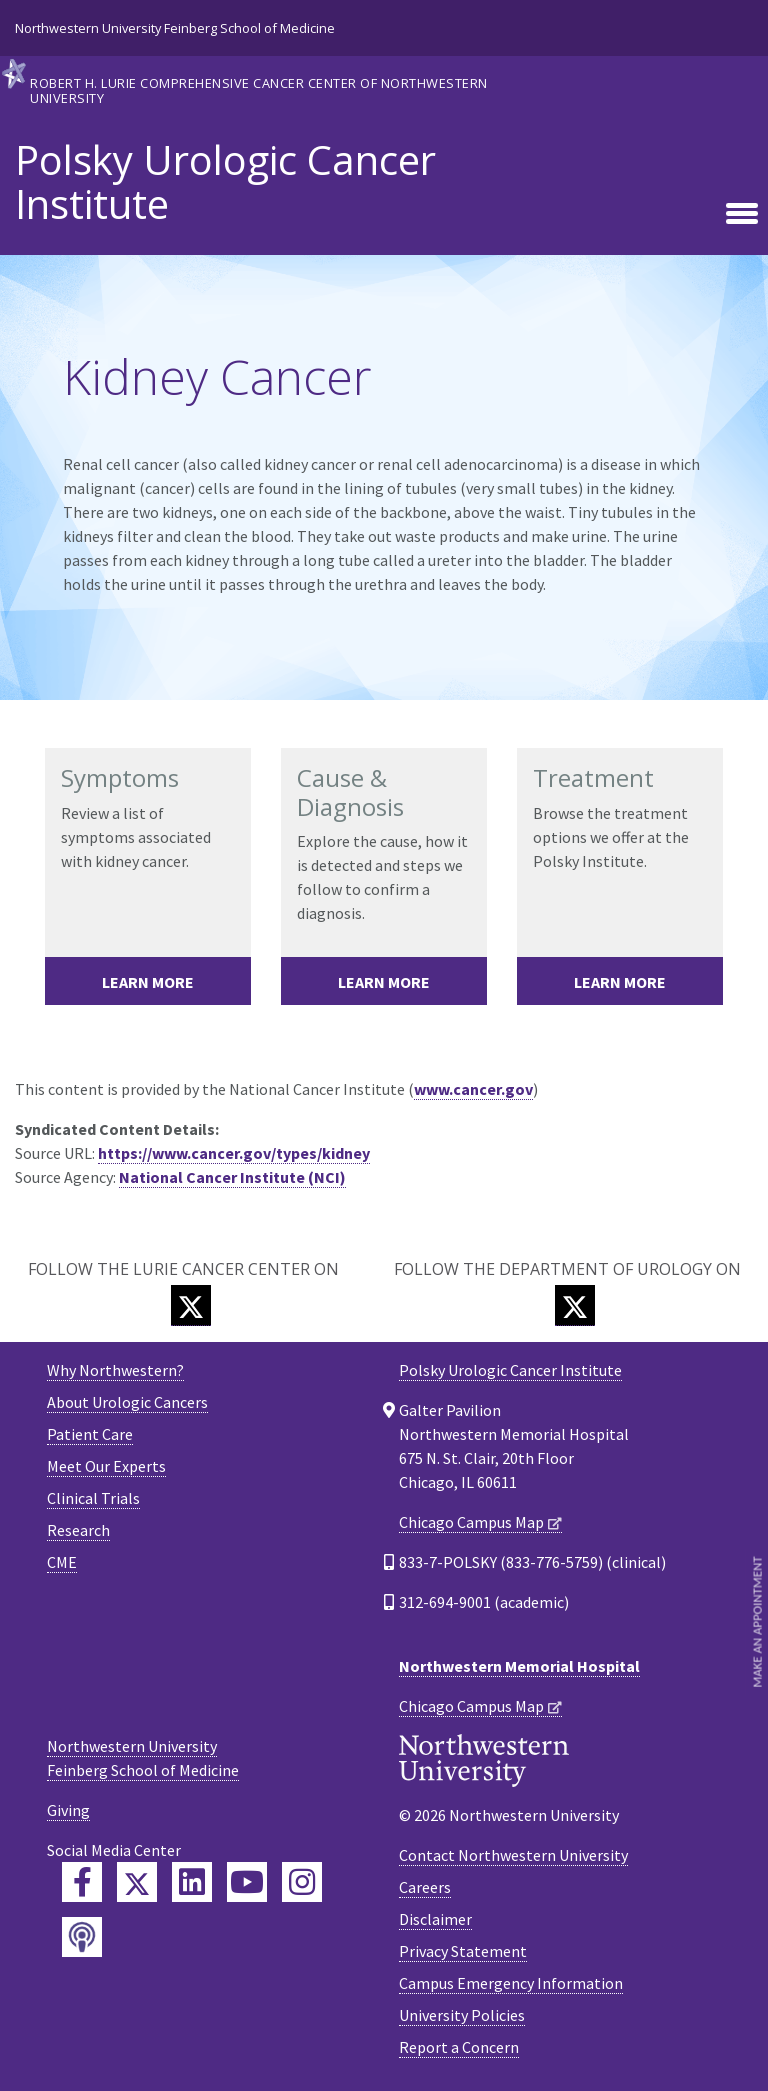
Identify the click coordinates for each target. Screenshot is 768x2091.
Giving (68, 1810)
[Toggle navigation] (742, 215)
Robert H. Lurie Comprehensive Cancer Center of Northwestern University (259, 90)
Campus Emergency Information (511, 1983)
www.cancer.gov (473, 1089)
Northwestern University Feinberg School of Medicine (175, 28)
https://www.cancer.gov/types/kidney (234, 1153)
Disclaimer (435, 1919)
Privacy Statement (463, 1951)
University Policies (462, 2015)
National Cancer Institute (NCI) (232, 1177)
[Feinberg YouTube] (247, 1882)
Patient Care (90, 1434)
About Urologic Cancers (127, 1402)
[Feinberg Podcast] (82, 1937)
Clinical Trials (93, 1498)
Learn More (148, 982)
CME (62, 1562)
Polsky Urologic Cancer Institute (510, 1370)
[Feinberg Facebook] (82, 1882)
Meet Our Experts (106, 1466)
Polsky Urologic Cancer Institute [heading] (225, 182)
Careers (425, 1887)
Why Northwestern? (115, 1370)
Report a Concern (459, 2047)
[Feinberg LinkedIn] (192, 1882)
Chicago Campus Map (471, 1522)
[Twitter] (191, 1305)
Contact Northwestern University (513, 1855)
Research (78, 1530)
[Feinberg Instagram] (302, 1882)
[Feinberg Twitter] (137, 1882)
